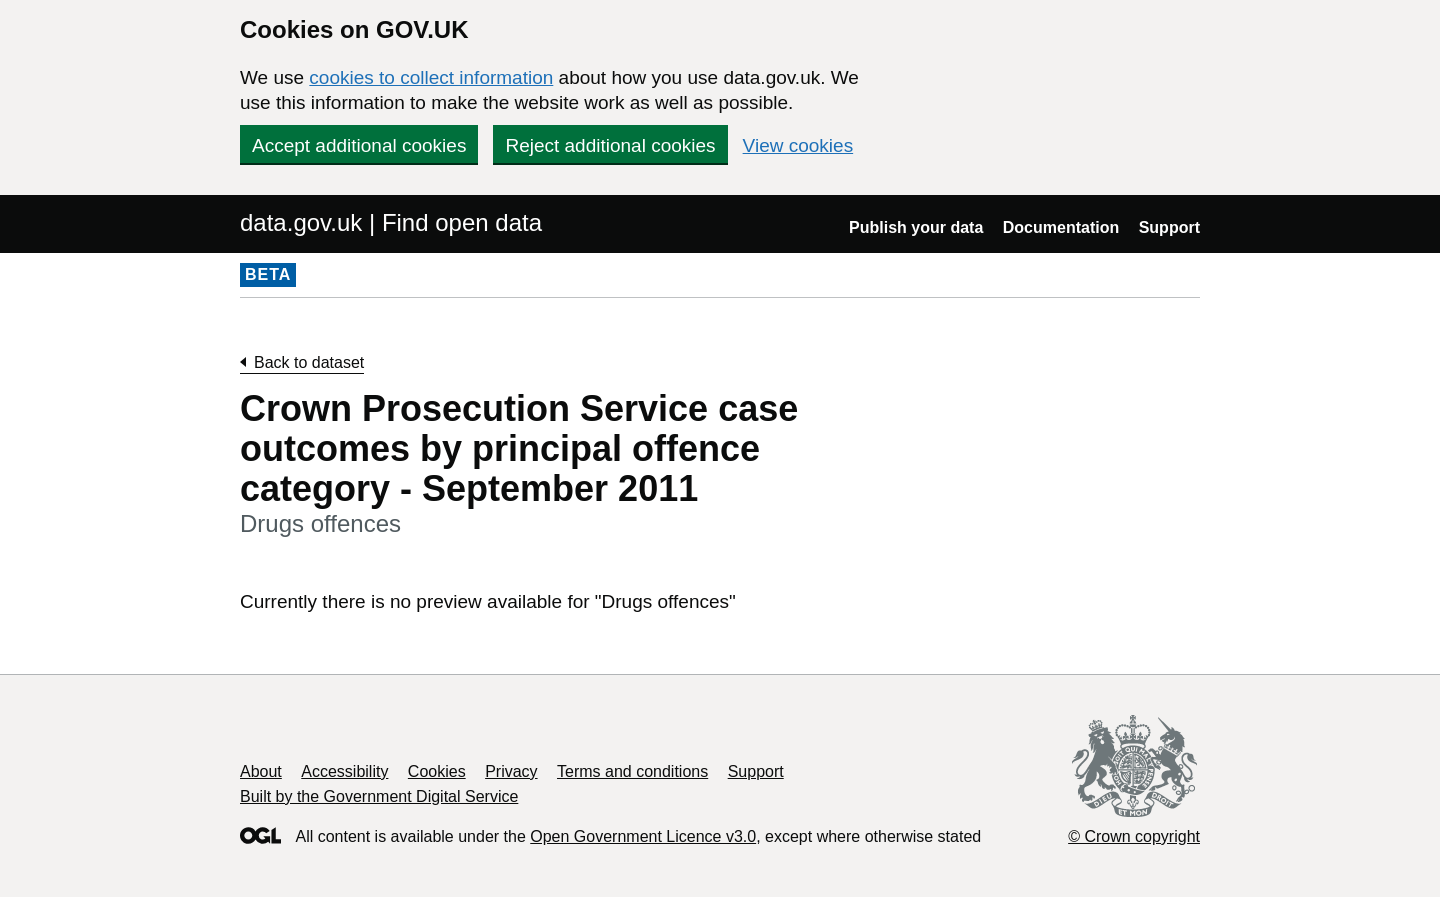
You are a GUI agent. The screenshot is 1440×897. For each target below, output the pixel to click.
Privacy (511, 771)
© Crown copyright (1134, 836)
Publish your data (916, 227)
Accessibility (344, 771)
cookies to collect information (431, 77)
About (261, 771)
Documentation (1061, 227)
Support (1169, 227)
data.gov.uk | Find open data (391, 222)
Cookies (437, 771)
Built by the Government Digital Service (379, 796)
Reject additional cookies (610, 145)
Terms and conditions (632, 771)
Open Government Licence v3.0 (643, 836)
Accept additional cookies (359, 145)
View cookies (798, 145)
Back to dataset (309, 362)
